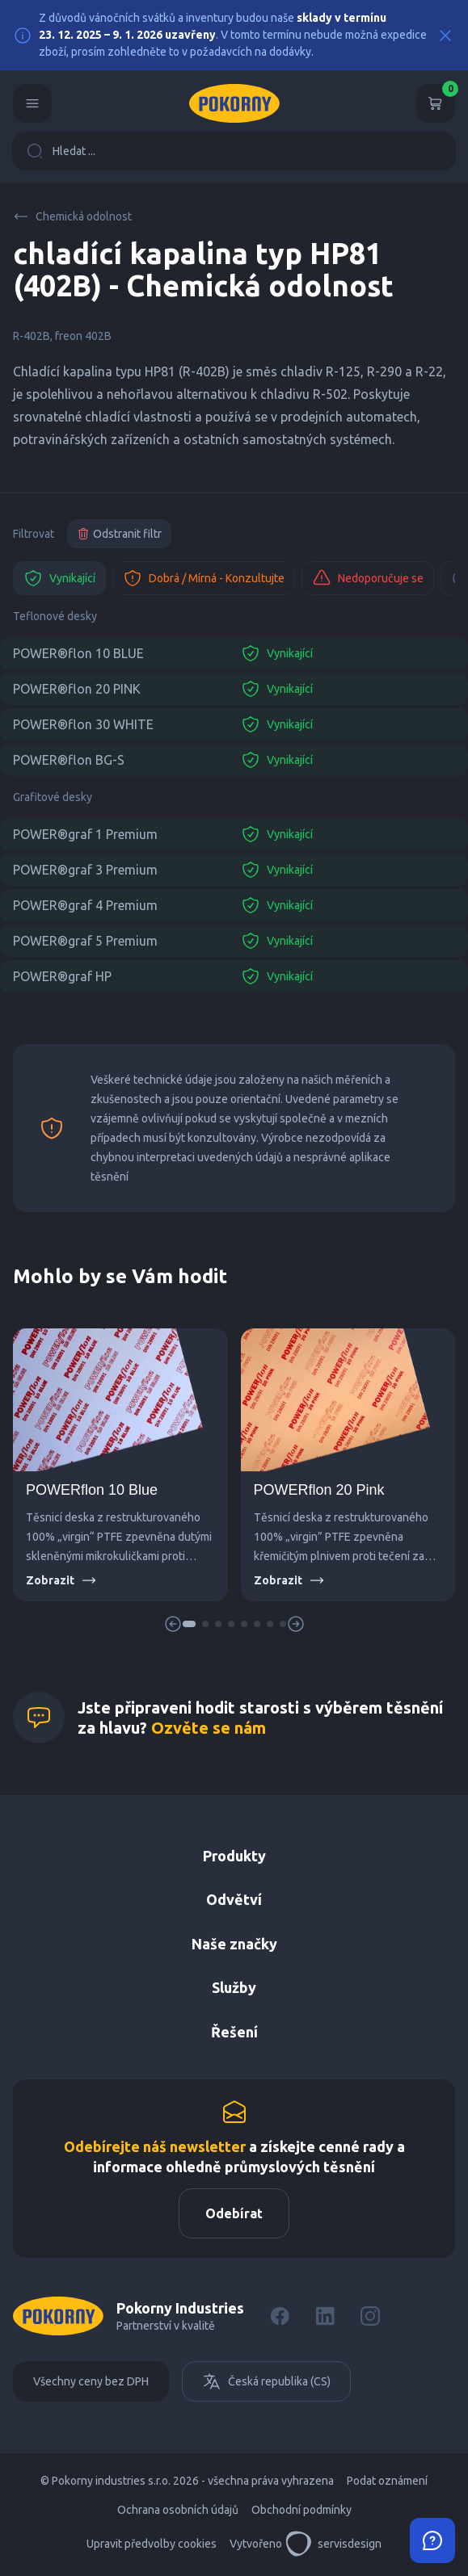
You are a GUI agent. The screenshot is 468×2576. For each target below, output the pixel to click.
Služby (234, 1987)
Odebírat (234, 2213)
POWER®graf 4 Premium (85, 905)
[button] (189, 1624)
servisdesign (333, 2544)
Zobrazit (61, 1580)
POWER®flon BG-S (68, 760)
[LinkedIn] (325, 2316)
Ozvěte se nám (208, 1727)
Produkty (234, 1856)
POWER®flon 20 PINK (77, 689)
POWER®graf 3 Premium (85, 869)
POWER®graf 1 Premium (85, 834)
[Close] (445, 35)
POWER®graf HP (62, 976)
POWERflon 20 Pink (319, 1490)
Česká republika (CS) (266, 2381)
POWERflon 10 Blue (92, 1490)
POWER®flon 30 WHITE (83, 724)
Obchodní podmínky (301, 2509)
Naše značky (234, 1944)
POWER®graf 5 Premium (85, 940)
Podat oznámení (387, 2480)
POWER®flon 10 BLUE (78, 653)
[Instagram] (370, 2316)
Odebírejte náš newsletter (155, 2146)
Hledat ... (61, 151)
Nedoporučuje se (368, 578)
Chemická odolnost (72, 216)
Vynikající (59, 578)
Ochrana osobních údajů (177, 2509)
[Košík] (435, 103)
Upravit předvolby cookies (151, 2543)
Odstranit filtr (119, 533)
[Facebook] (279, 2316)
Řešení (234, 2032)
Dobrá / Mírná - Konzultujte (204, 578)
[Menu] (32, 103)
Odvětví (234, 1899)
